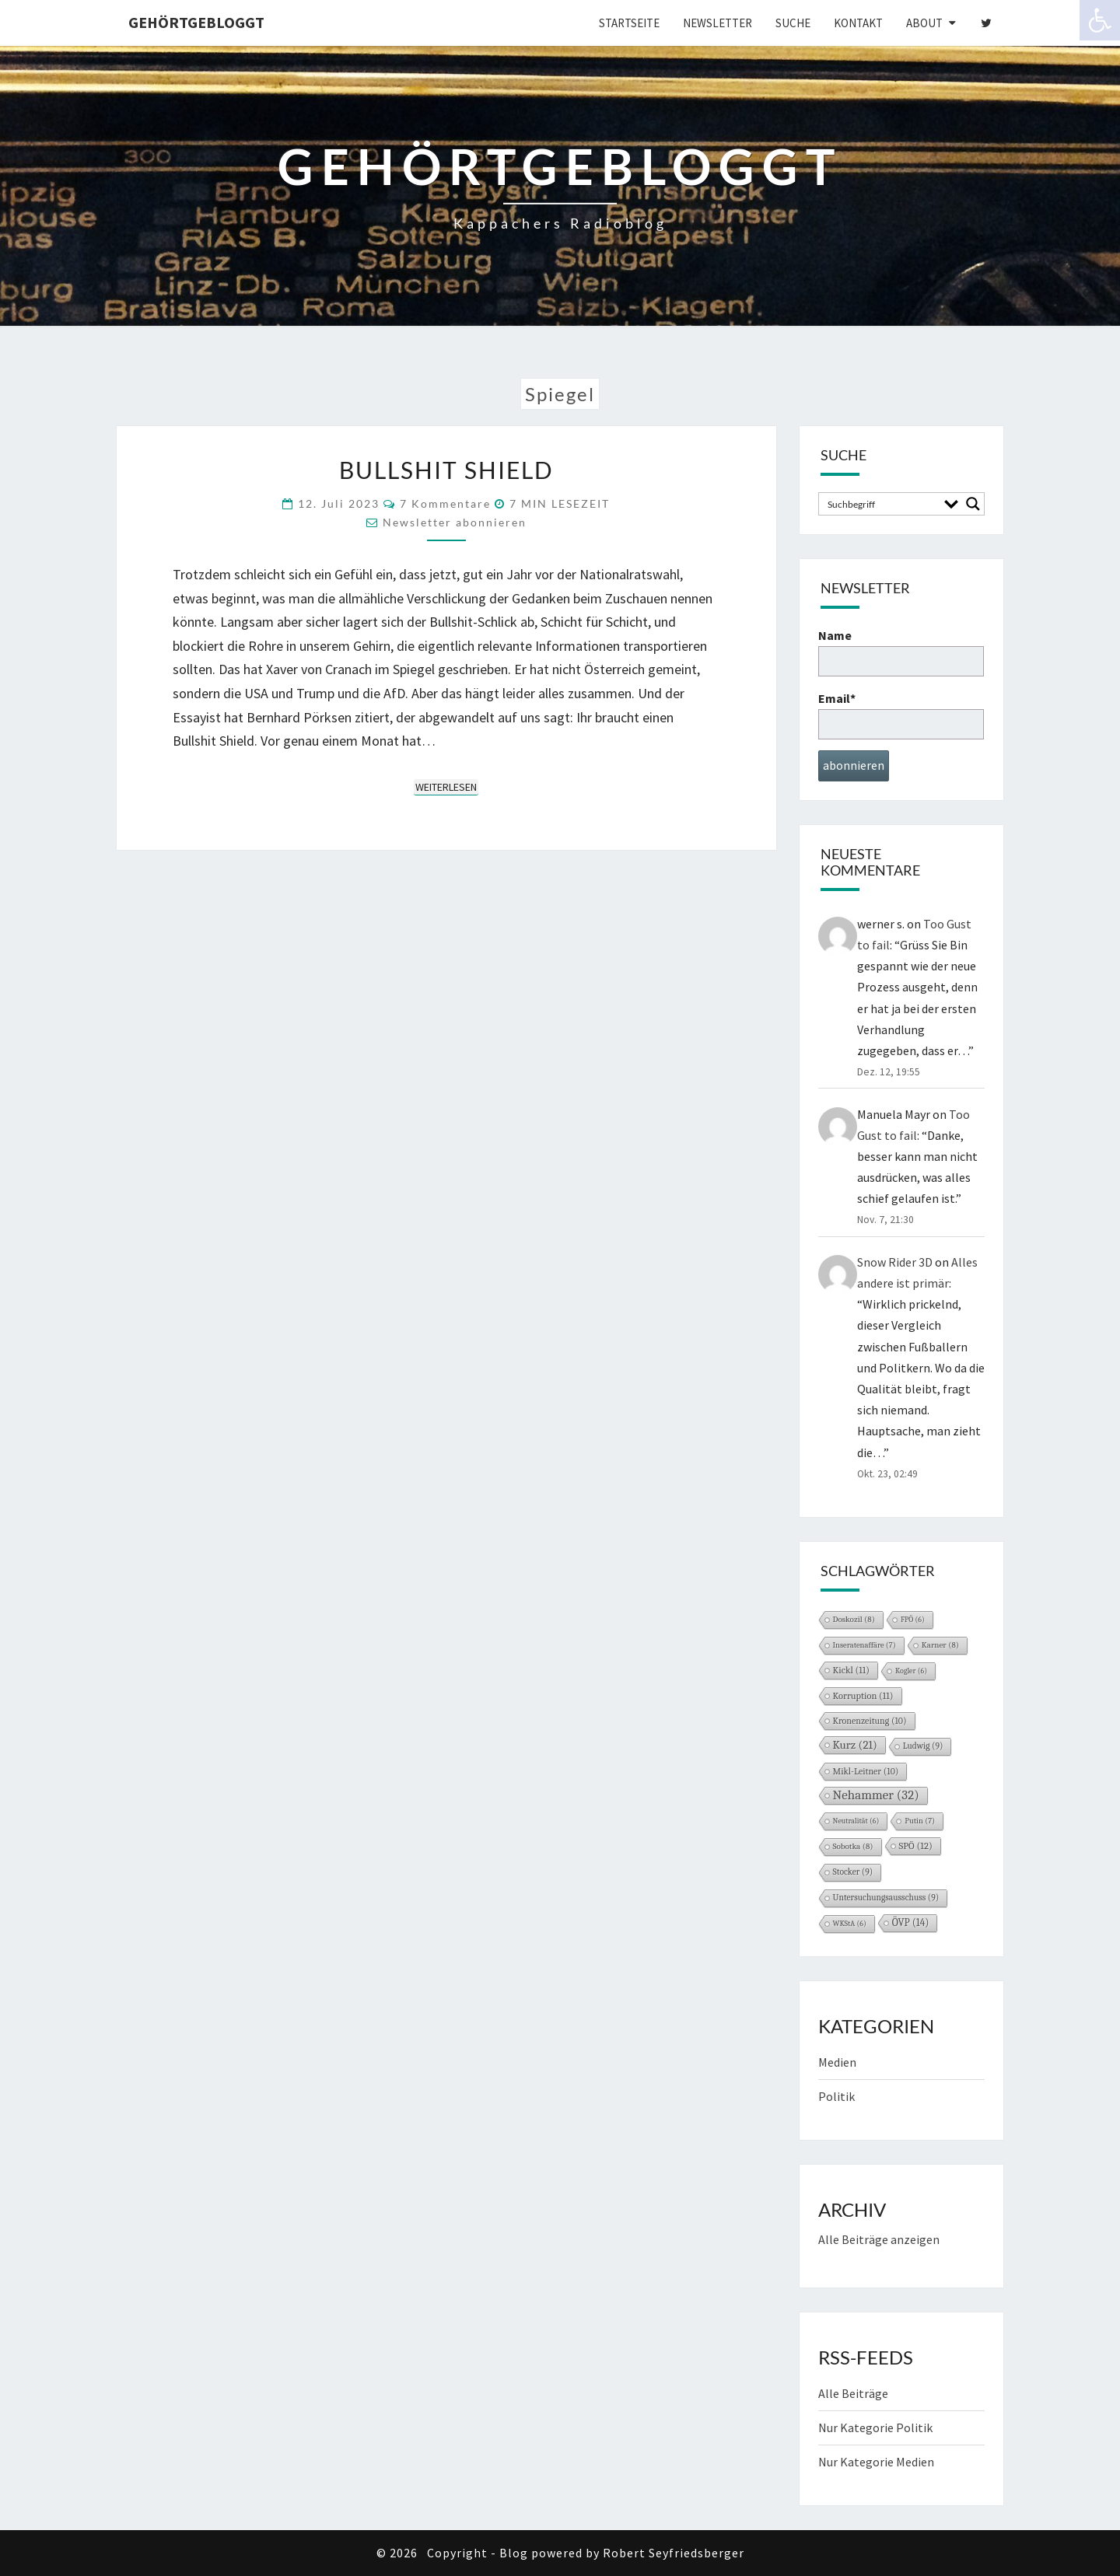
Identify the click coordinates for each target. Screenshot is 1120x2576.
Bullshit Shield (446, 470)
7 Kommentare (445, 503)
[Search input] (881, 504)
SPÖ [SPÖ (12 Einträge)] (916, 1845)
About (924, 23)
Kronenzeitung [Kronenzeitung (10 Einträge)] (870, 1720)
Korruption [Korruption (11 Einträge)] (863, 1695)
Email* (901, 714)
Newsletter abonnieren (455, 522)
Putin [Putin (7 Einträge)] (920, 1821)
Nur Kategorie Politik (875, 2427)
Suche (792, 23)
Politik (836, 2096)
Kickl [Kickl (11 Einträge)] (851, 1670)
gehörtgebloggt (196, 22)
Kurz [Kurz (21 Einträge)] (855, 1745)
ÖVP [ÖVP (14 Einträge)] (910, 1922)
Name (901, 651)
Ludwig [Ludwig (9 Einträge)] (923, 1746)
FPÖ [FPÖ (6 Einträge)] (913, 1619)
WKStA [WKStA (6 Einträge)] (849, 1923)
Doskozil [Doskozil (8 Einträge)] (854, 1619)
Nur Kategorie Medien (876, 2461)
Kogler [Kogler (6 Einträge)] (911, 1671)
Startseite (629, 23)
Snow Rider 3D (895, 1262)
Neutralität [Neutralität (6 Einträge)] (856, 1821)
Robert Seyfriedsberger (673, 2552)
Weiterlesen (446, 786)
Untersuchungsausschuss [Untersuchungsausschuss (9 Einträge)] (886, 1898)
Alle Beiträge (853, 2393)
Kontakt (858, 23)
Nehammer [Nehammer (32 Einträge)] (876, 1795)
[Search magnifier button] (973, 504)
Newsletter (717, 23)
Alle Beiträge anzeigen (879, 2239)
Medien (837, 2062)
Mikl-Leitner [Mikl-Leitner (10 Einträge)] (866, 1771)
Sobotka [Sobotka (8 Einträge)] (853, 1846)
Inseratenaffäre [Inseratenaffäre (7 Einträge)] (864, 1645)
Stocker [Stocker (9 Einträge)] (853, 1872)
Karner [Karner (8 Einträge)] (940, 1645)
